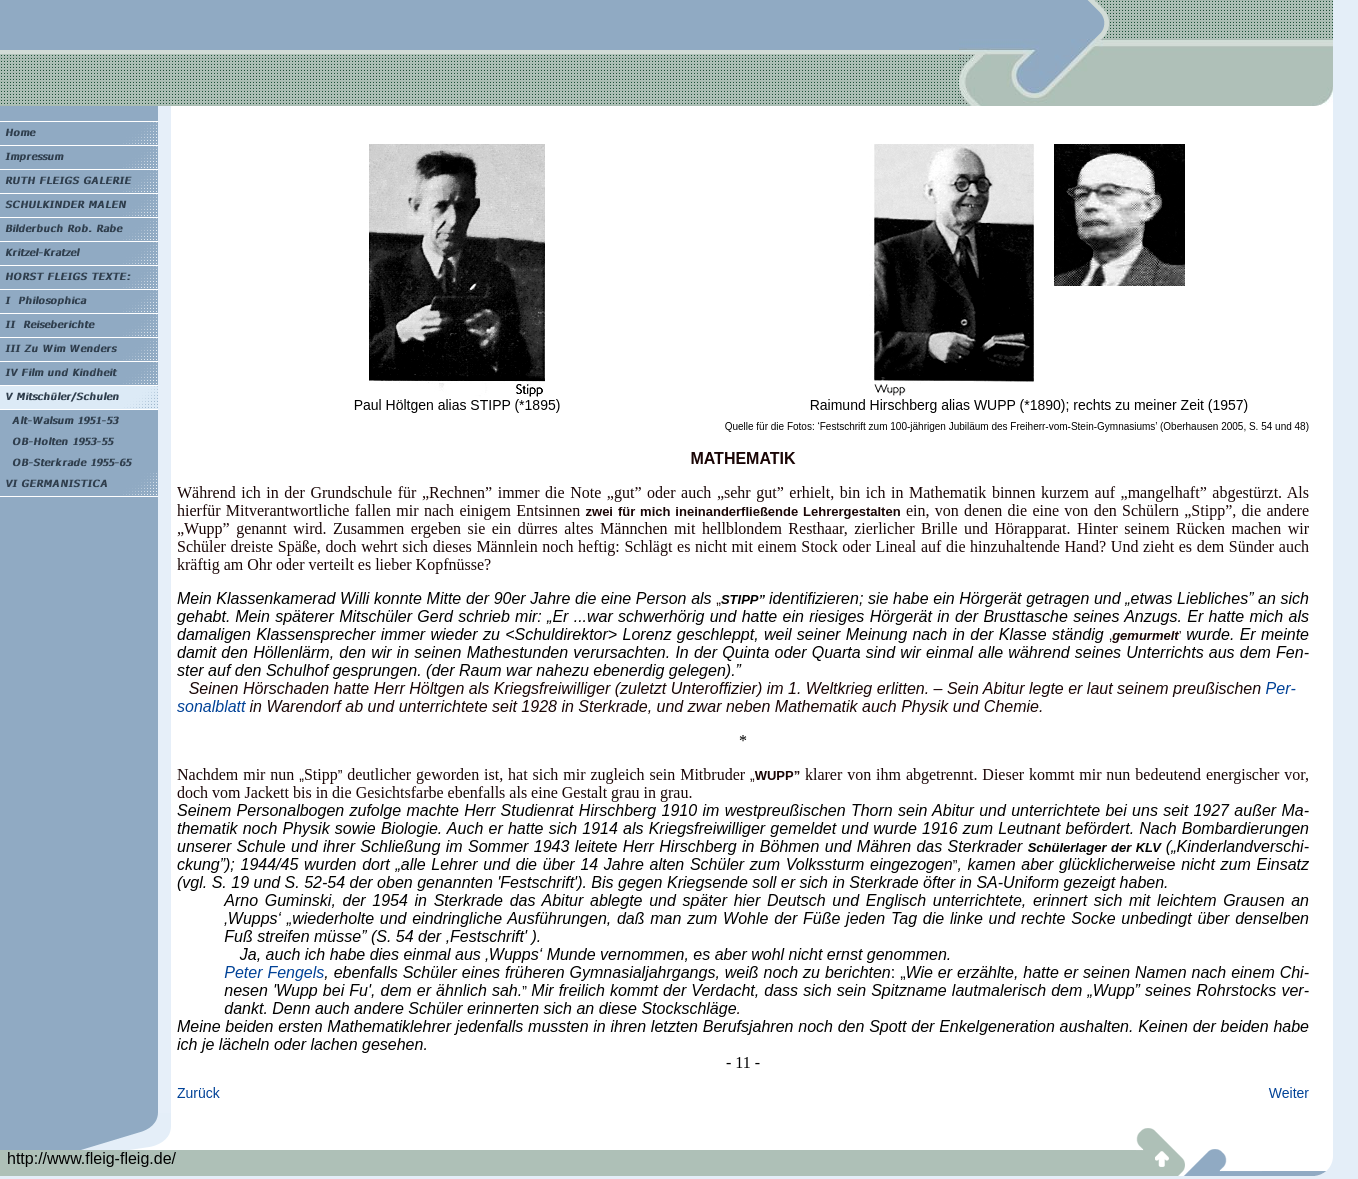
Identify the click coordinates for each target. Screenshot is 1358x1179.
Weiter (1289, 1093)
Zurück (198, 1093)
